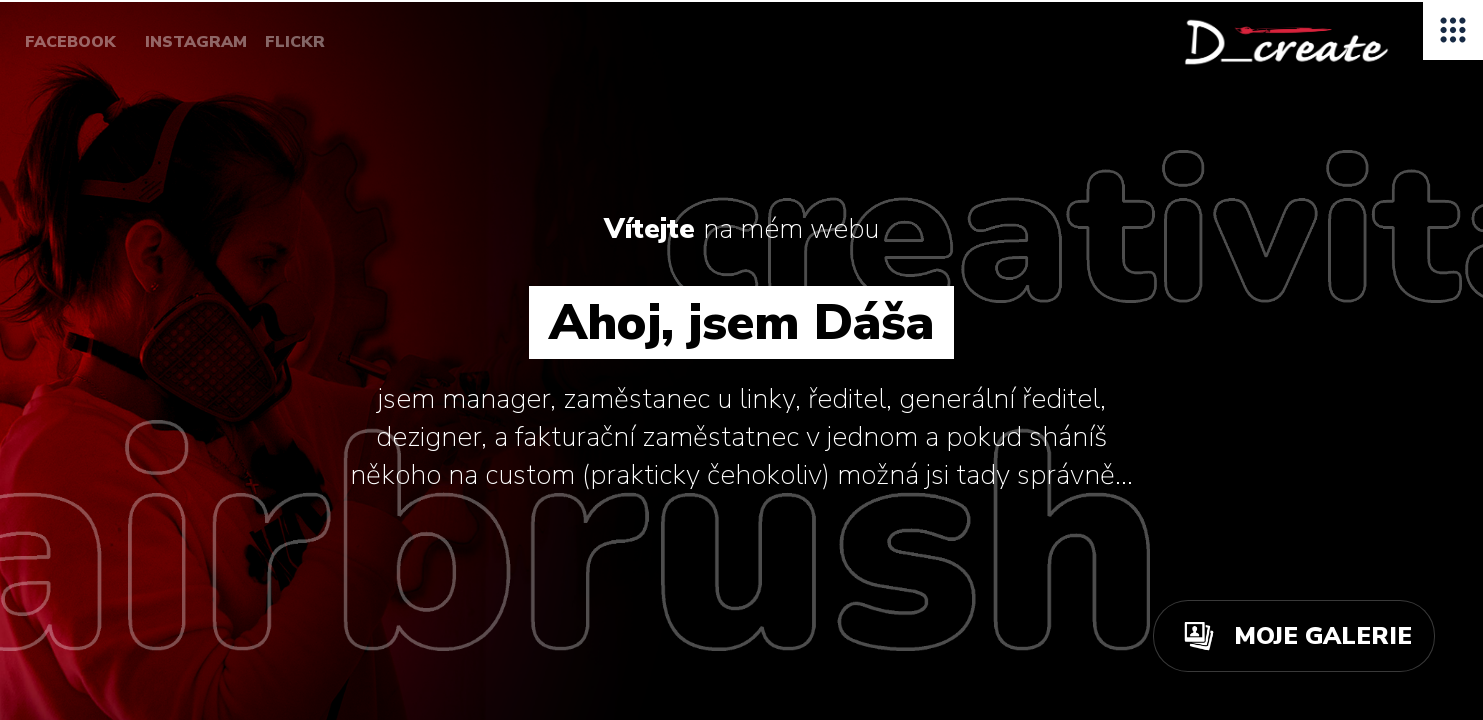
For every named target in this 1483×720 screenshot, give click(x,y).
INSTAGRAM (196, 42)
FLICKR (295, 42)
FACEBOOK (70, 42)
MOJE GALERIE (1323, 636)
